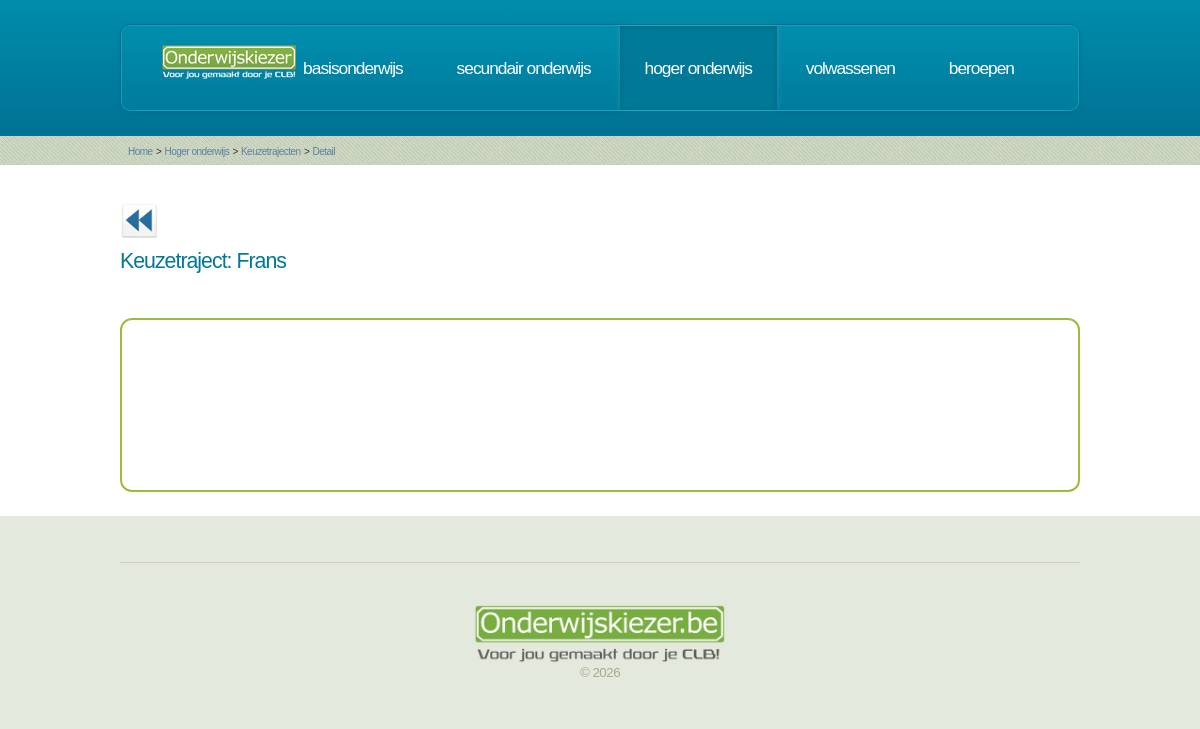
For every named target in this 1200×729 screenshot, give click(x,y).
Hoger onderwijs (196, 151)
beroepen (981, 68)
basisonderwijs (353, 68)
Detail (323, 151)
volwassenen (850, 68)
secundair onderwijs (524, 68)
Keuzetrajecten (271, 151)
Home (140, 151)
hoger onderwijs (698, 68)
